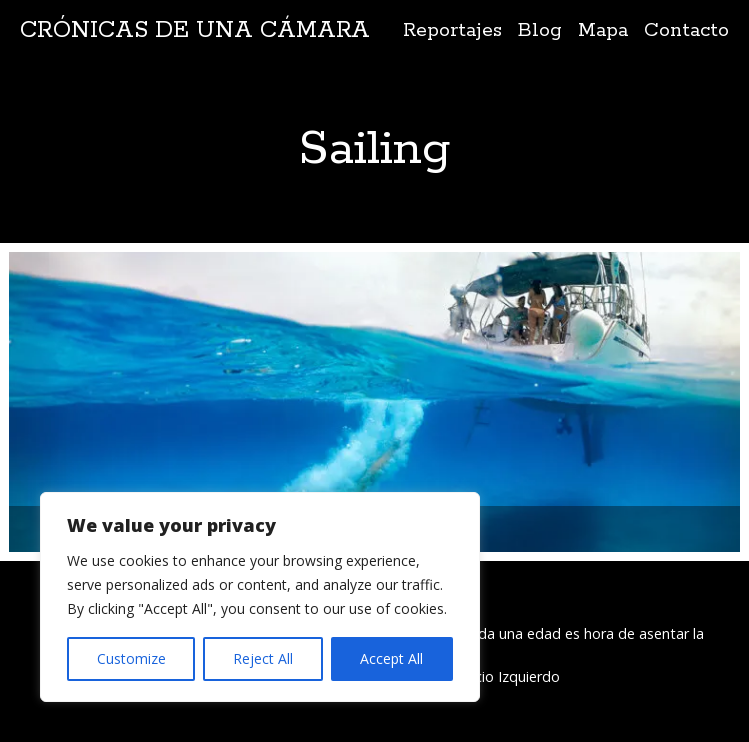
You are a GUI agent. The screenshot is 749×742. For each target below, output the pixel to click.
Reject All (263, 658)
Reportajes (452, 30)
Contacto (686, 30)
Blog (540, 30)
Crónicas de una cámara (195, 30)
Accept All (391, 658)
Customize (131, 658)
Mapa (603, 30)
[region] (260, 597)
